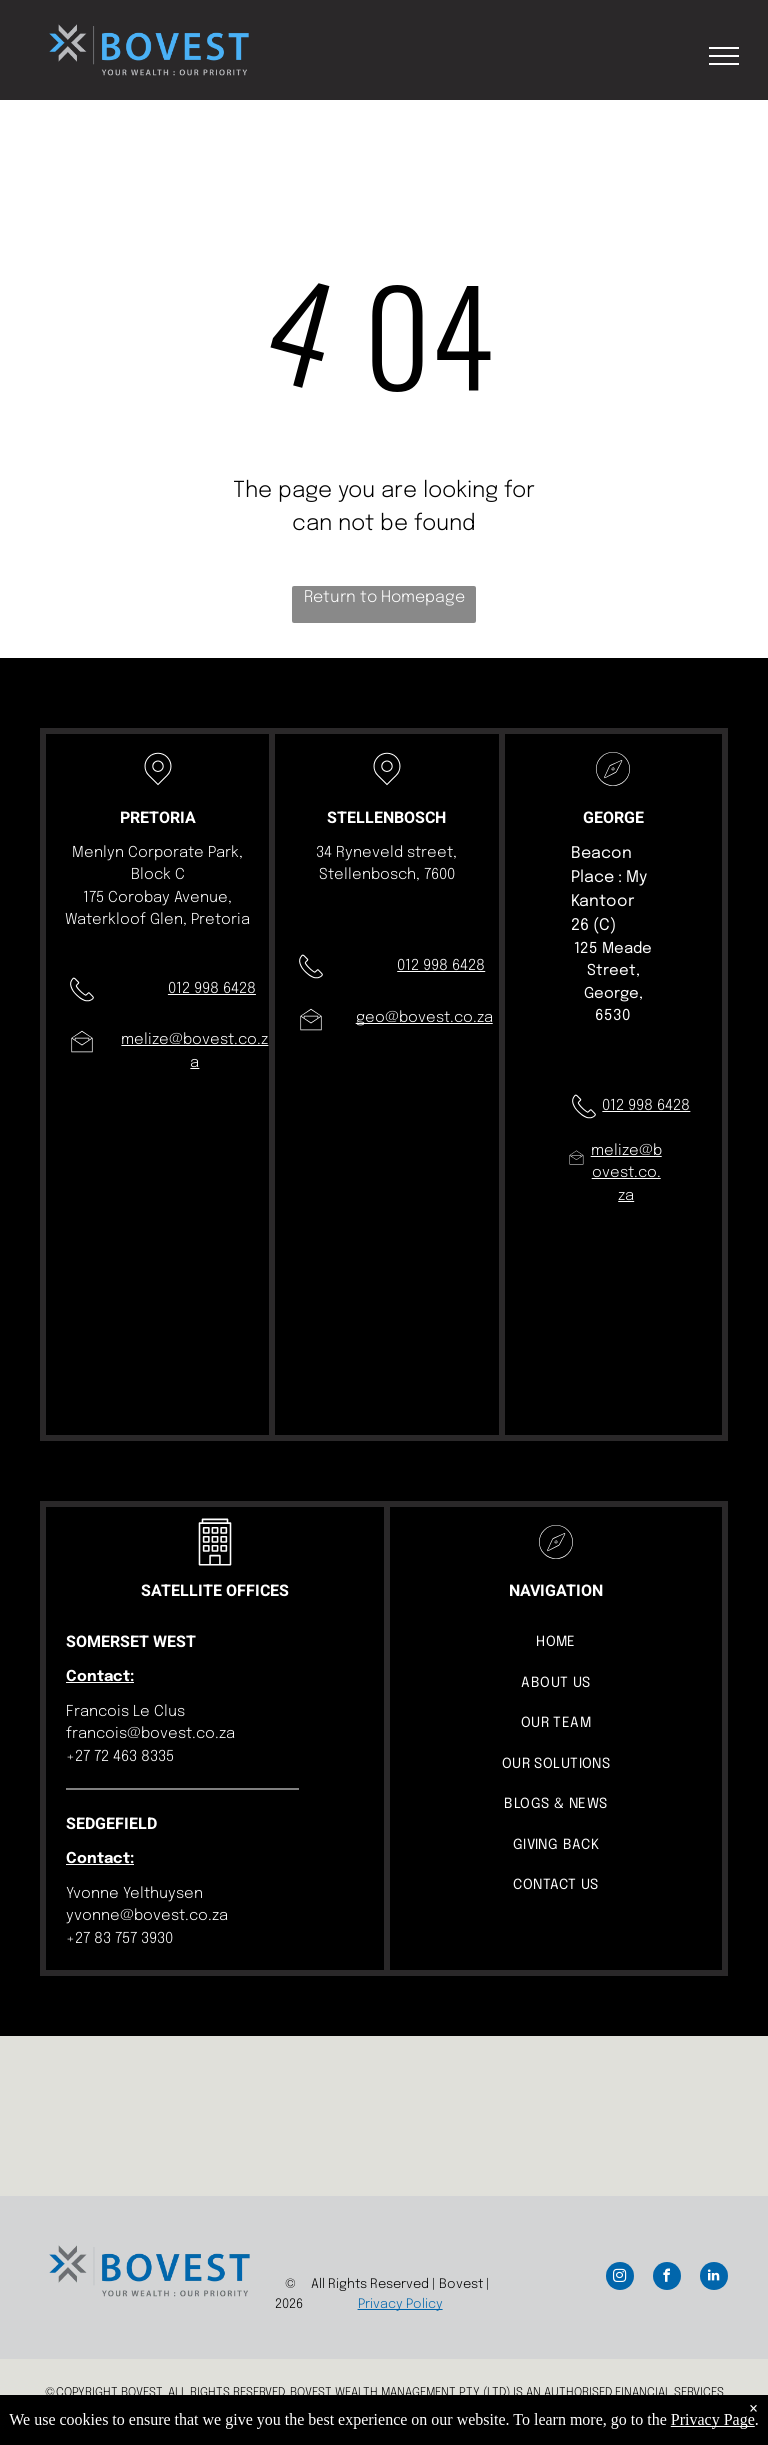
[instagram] (620, 2278)
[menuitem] (556, 1642)
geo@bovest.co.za (424, 1018)
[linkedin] (714, 2278)
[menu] (724, 56)
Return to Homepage (384, 597)
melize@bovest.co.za (626, 1173)
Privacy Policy (400, 2304)
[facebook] (667, 2278)
